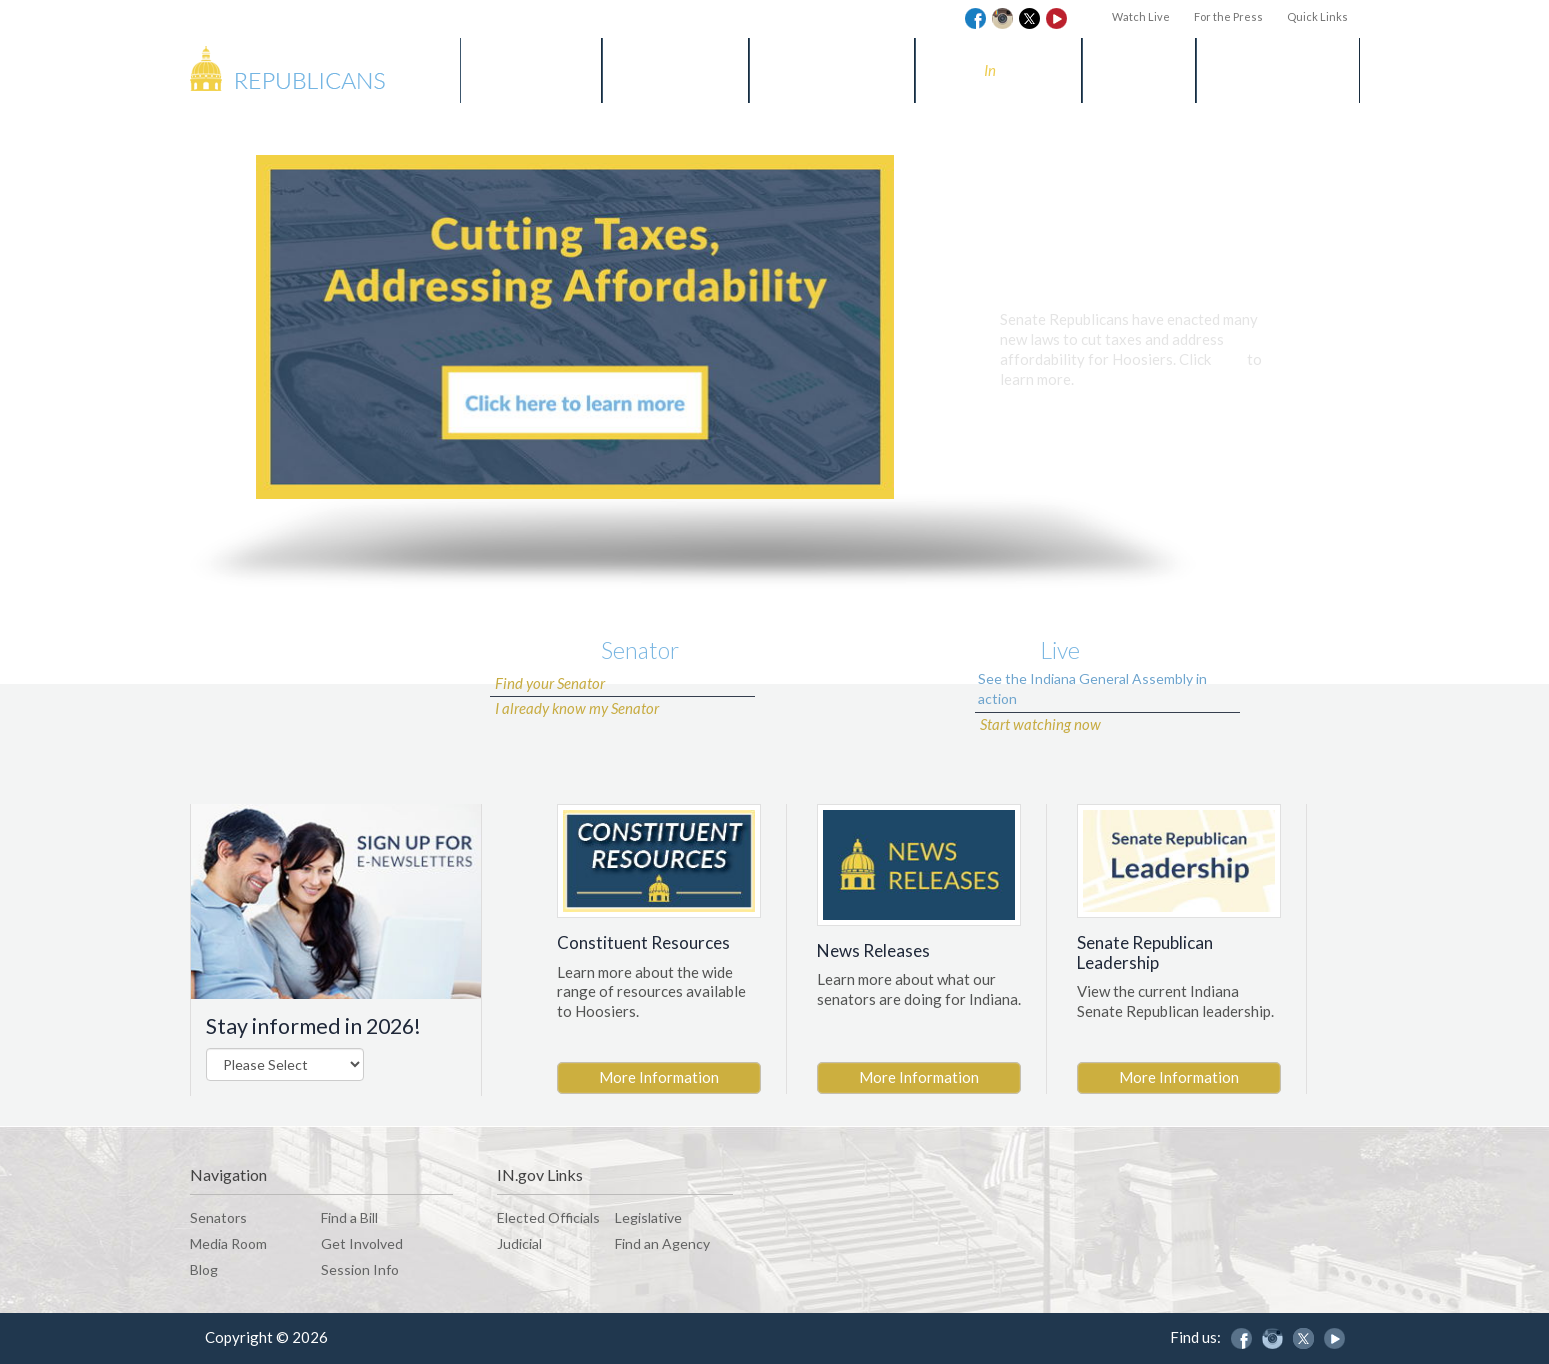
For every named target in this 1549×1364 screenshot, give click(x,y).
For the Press (1228, 16)
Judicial (519, 1243)
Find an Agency (662, 1243)
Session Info (1278, 70)
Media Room (832, 70)
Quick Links (1317, 16)
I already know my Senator (577, 708)
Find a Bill (675, 70)
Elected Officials (548, 1217)
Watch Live (1141, 16)
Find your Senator (550, 683)
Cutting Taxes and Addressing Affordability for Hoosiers (1133, 270)
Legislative (648, 1217)
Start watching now (1040, 724)
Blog (1139, 70)
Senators (531, 70)
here (1229, 359)
